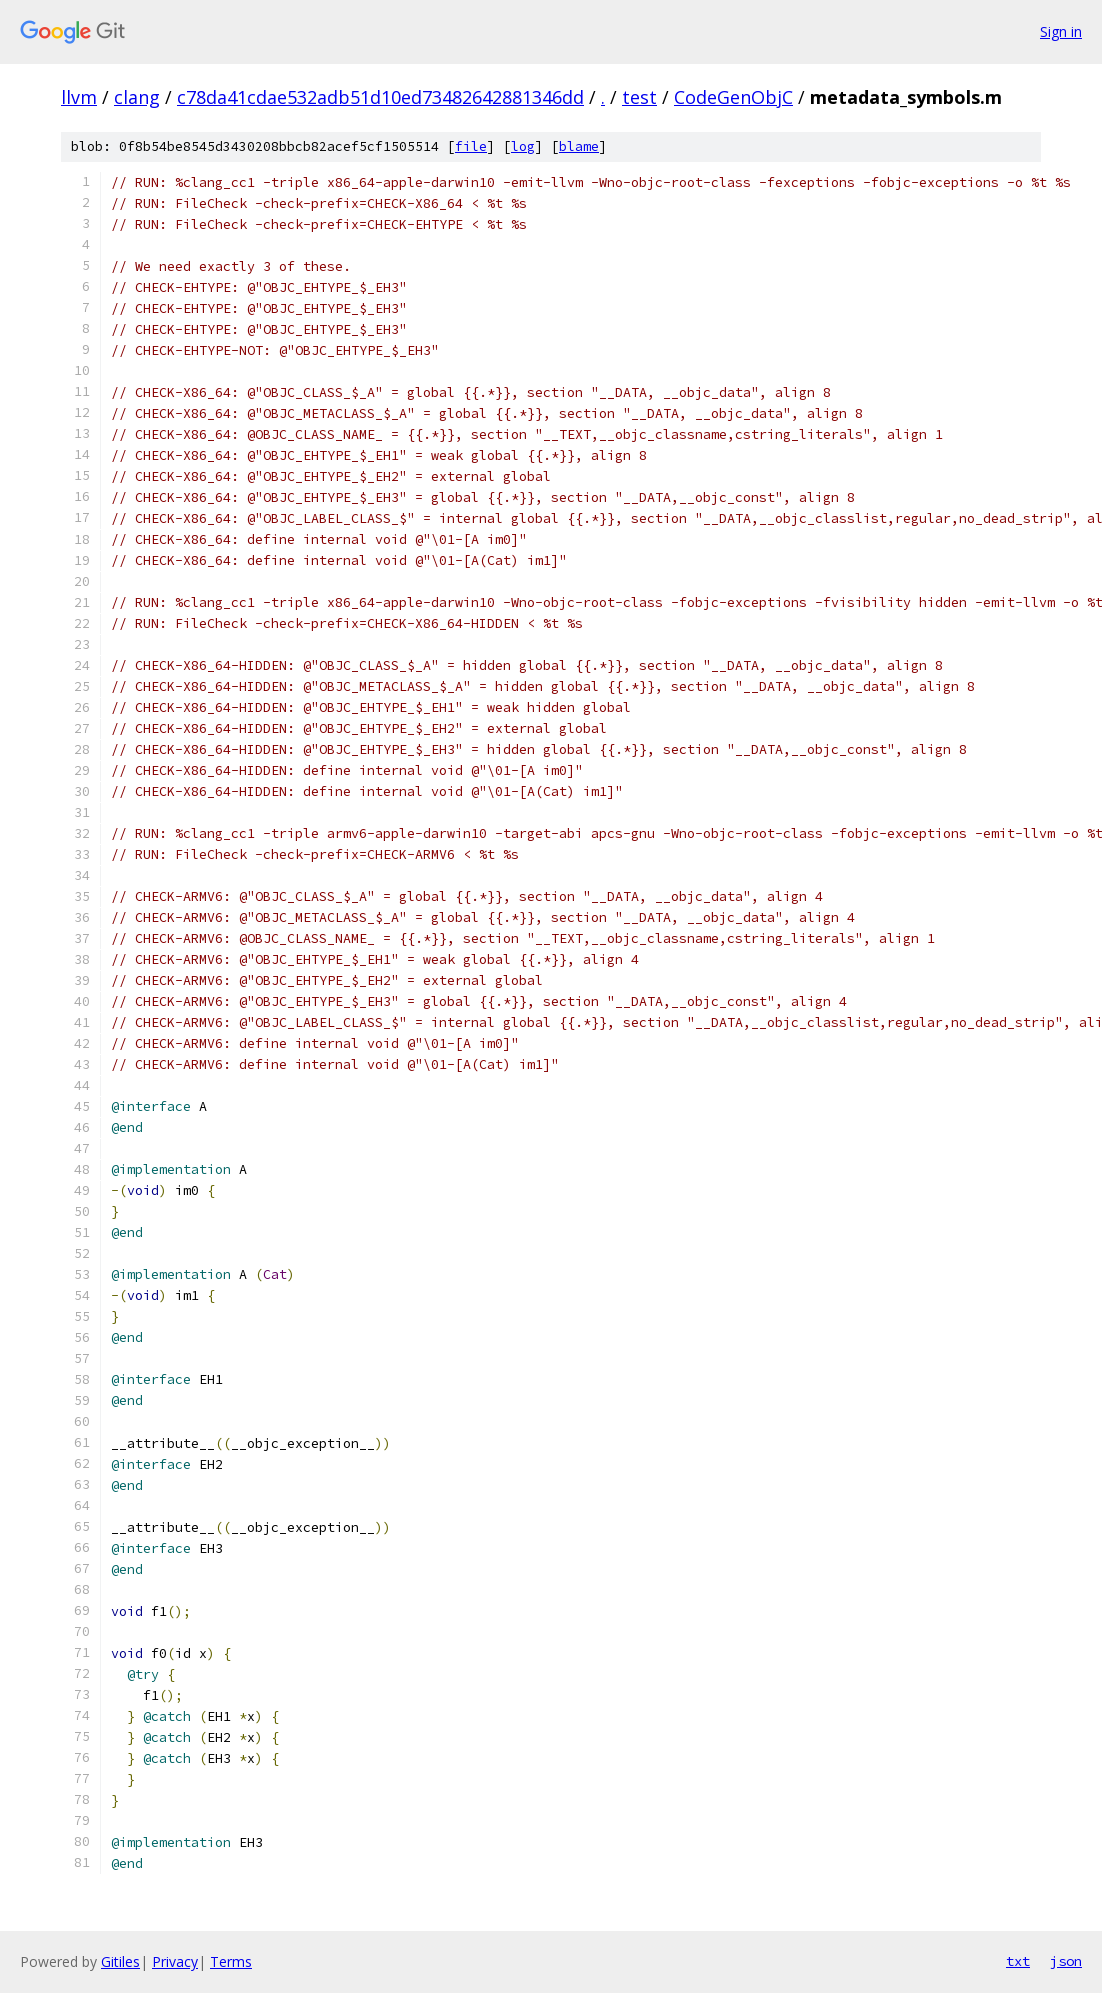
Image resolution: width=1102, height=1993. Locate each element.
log (523, 146)
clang (137, 97)
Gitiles (120, 1961)
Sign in (1061, 31)
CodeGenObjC (733, 97)
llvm (79, 97)
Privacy (175, 1961)
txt (1018, 1961)
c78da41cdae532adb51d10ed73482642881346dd (380, 97)
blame (579, 146)
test (639, 97)
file (471, 146)
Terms (231, 1961)
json (1066, 1961)
